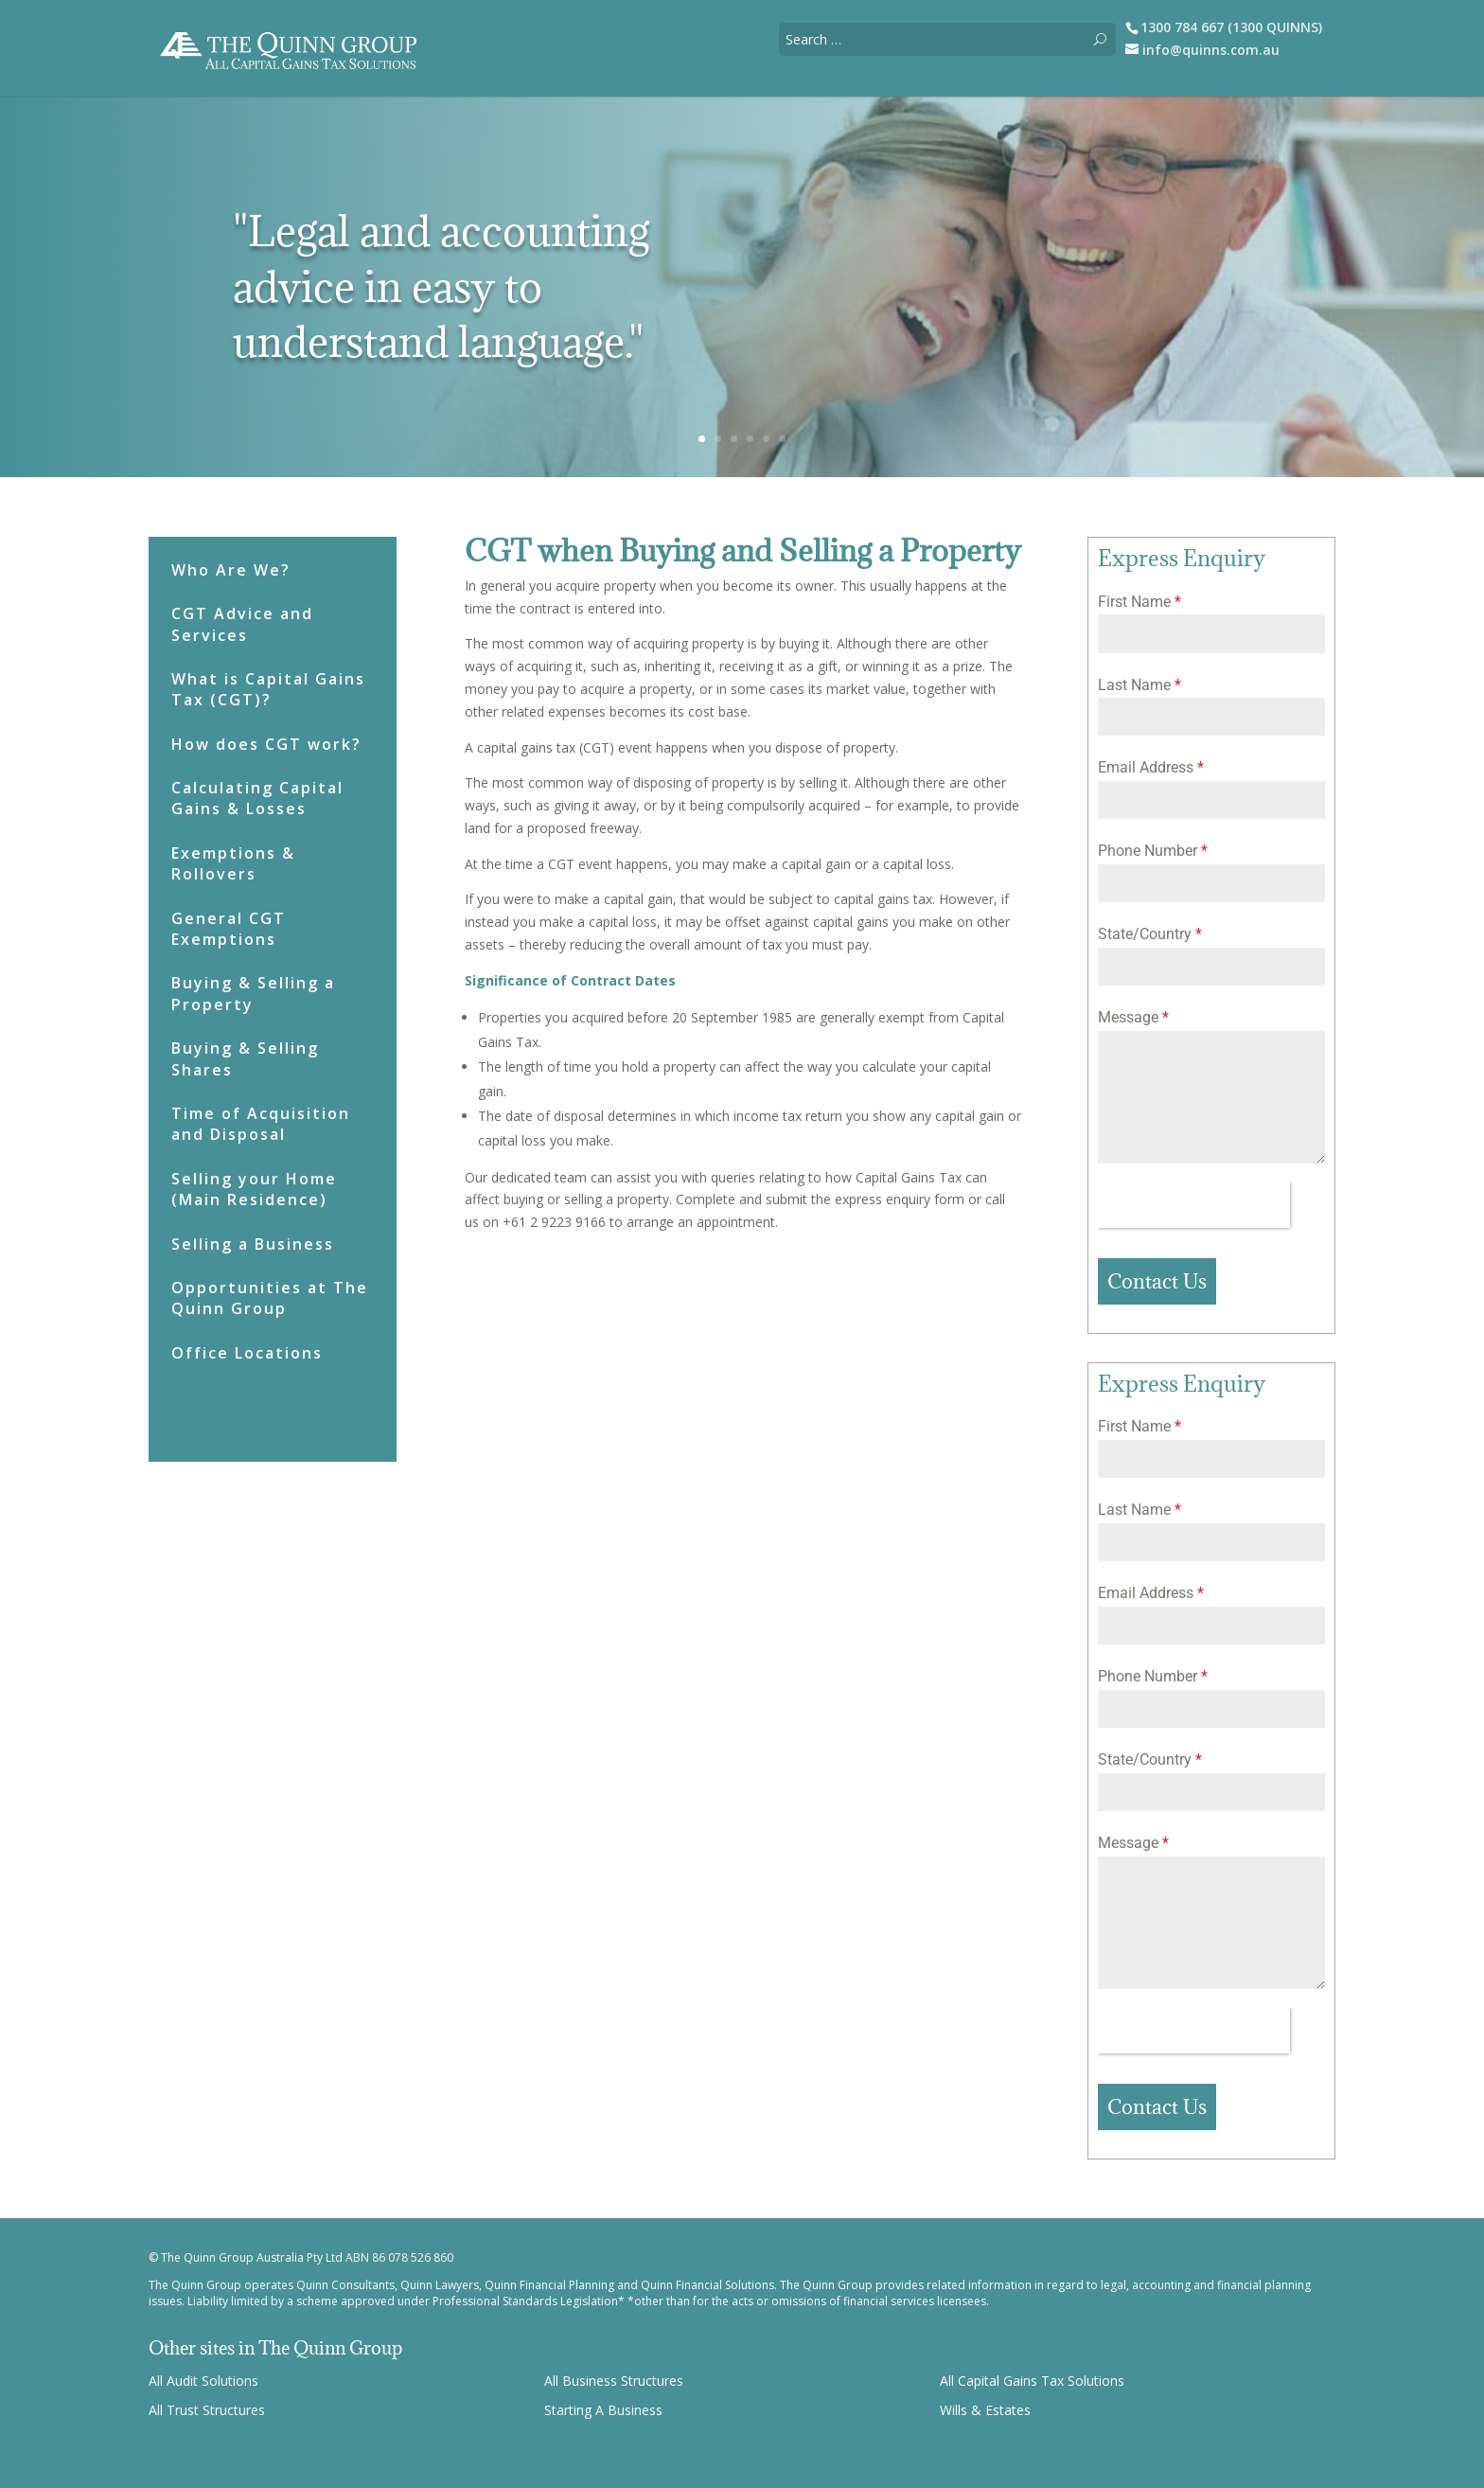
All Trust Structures (207, 2410)
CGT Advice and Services (242, 624)
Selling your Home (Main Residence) (254, 1189)
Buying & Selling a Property (253, 993)
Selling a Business (252, 1244)
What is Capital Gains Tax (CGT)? (268, 689)
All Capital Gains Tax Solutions (1032, 2381)
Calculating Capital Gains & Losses (257, 798)
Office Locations (247, 1352)
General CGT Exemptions (228, 929)
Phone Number (1153, 851)
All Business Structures (613, 2381)
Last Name (1139, 685)
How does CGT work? (266, 744)
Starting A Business (603, 2410)
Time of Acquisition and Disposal (260, 1124)
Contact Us (1157, 1281)
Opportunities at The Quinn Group (269, 1298)
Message (1133, 1017)
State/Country (1150, 934)
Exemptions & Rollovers (233, 863)
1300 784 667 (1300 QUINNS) (1231, 27)
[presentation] (1194, 1205)
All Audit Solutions (203, 2381)
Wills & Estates (985, 2410)
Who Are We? (231, 570)
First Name (1139, 602)
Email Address (1151, 767)
